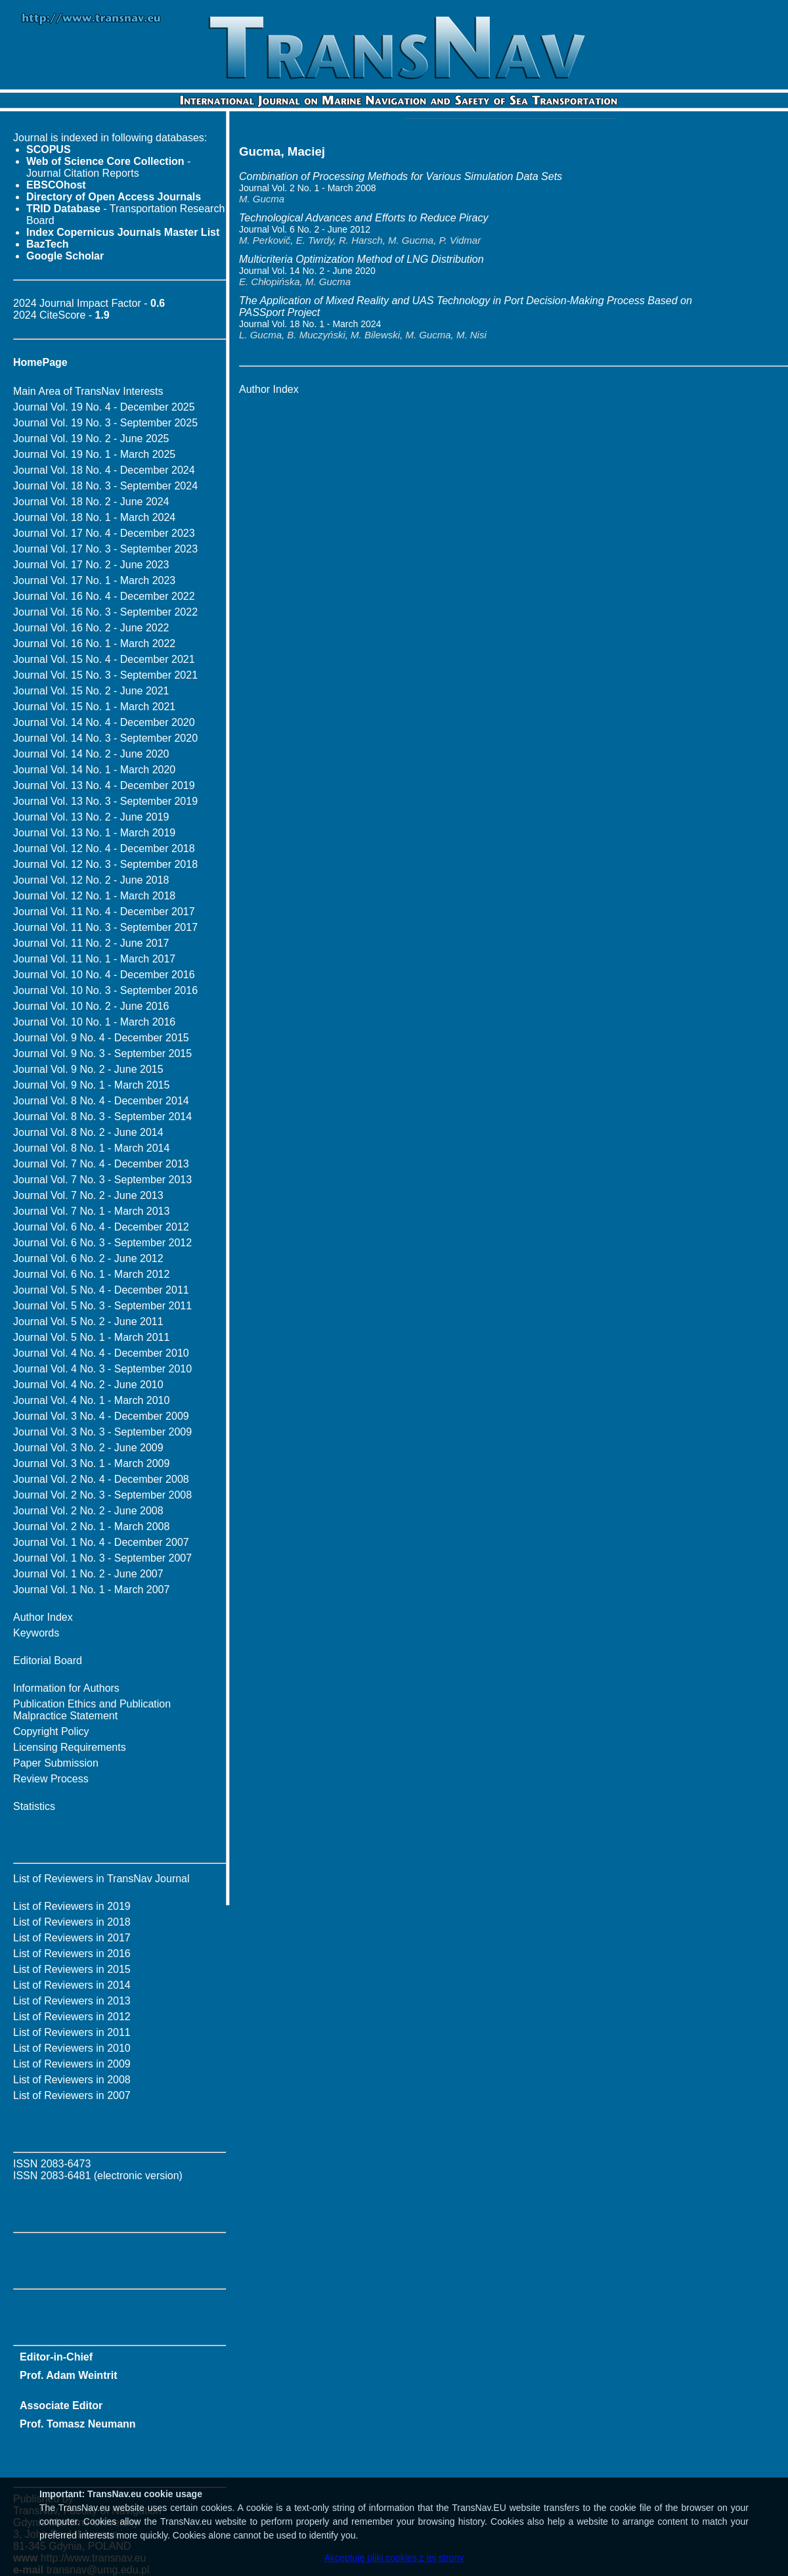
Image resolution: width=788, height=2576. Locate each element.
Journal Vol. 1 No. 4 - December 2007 (101, 1542)
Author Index (43, 1617)
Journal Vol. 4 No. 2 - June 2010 (88, 1384)
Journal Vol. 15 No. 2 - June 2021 (91, 690)
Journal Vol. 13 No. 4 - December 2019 (104, 785)
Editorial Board (47, 1660)
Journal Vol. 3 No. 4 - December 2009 (101, 1416)
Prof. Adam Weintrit (68, 2375)
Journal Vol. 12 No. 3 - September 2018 (105, 864)
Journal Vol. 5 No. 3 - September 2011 (102, 1305)
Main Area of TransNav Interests (88, 391)
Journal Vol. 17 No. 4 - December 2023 (104, 533)
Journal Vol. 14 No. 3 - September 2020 (105, 738)
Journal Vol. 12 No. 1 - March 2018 (94, 895)
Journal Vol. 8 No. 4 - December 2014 (101, 1100)
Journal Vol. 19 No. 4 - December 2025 (104, 407)
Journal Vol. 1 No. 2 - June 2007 (88, 1573)
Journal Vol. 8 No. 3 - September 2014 (102, 1116)
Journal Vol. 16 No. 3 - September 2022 (105, 612)
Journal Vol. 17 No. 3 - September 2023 (105, 548)
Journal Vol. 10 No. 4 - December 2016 (104, 974)
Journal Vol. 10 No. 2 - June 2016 (91, 1006)
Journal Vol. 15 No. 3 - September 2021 (105, 675)
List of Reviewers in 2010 (72, 2048)
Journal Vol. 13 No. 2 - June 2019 (91, 817)
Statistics (34, 1806)
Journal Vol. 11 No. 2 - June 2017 (91, 943)
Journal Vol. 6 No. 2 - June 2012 (88, 1258)
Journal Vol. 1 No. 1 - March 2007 (91, 1589)
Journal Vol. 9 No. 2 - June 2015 (88, 1069)
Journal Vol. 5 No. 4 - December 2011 (101, 1290)
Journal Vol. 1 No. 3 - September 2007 (102, 1558)
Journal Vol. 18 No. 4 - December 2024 (104, 470)
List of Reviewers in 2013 (72, 2000)
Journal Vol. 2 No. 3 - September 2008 (102, 1495)
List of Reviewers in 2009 (72, 2063)
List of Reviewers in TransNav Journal (101, 1878)
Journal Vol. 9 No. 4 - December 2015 (101, 1037)
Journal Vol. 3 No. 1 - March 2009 (91, 1463)
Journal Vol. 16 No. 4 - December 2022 (104, 596)
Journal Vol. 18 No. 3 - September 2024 (105, 485)
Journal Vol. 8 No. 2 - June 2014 (88, 1132)
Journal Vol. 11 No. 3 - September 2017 (105, 927)
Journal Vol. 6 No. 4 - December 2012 (101, 1226)
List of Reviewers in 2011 (72, 2032)
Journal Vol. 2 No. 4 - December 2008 (101, 1479)
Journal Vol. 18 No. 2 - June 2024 (91, 501)
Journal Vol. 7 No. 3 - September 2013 (102, 1179)
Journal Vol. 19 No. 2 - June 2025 (91, 438)
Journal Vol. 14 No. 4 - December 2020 (104, 722)
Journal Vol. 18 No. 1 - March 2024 (94, 517)
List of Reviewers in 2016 (72, 1953)
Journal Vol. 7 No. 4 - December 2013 (101, 1163)
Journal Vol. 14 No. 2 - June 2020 (91, 753)
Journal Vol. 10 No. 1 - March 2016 (94, 1022)
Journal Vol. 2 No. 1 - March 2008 (91, 1526)
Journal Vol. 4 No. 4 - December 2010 (101, 1353)
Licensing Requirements (69, 1747)
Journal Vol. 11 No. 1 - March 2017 (94, 958)
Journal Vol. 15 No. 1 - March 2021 (94, 706)
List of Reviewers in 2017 (72, 1937)
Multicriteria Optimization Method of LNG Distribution (361, 259)
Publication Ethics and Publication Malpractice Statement (92, 1709)
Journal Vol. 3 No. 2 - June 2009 (88, 1447)
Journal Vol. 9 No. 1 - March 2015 (91, 1085)
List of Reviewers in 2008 (72, 2079)
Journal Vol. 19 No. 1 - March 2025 (94, 454)
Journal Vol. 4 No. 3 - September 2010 (102, 1368)
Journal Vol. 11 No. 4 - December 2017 (104, 911)
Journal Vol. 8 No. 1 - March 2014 (91, 1148)
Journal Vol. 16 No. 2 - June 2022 (91, 627)
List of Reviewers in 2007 (72, 2095)
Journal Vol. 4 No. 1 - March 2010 (91, 1400)
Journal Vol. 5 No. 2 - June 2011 (88, 1321)
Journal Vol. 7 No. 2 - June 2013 (88, 1195)
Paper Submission (55, 1763)
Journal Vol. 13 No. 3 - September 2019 (105, 801)
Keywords (36, 1632)
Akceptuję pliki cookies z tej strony (394, 2557)
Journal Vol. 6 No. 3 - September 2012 (102, 1242)
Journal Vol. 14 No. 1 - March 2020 (94, 769)
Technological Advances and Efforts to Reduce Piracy (363, 217)
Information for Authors (66, 1688)
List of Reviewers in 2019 (72, 1906)
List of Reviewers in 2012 (72, 2016)
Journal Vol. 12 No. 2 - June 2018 (91, 880)
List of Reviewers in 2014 (72, 1985)
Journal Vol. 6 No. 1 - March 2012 (91, 1274)
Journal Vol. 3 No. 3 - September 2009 (102, 1431)
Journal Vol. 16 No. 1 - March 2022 (94, 643)
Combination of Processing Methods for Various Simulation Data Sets (400, 176)
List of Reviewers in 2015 (72, 1969)
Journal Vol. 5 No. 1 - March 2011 (91, 1337)
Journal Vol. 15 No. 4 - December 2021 (104, 659)
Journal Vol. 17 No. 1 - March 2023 (94, 580)
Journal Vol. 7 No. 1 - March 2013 (91, 1211)
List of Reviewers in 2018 (72, 1922)
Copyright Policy (51, 1731)
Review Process (51, 1778)
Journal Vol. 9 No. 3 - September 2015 (102, 1053)
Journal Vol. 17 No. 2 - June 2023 (91, 564)
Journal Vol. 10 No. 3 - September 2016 (105, 990)
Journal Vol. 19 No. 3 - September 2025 (105, 422)
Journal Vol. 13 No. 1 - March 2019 (94, 832)
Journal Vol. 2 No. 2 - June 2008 (88, 1510)
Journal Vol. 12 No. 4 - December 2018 (104, 848)
